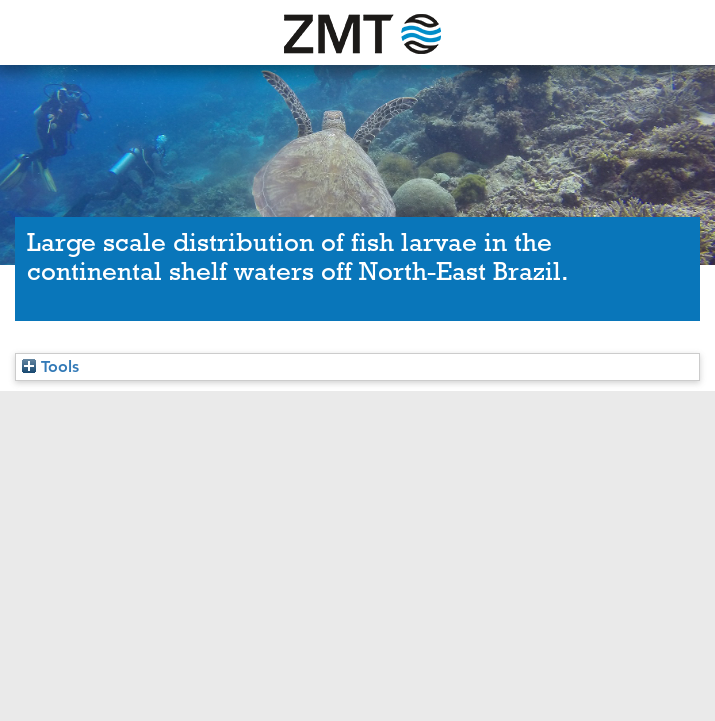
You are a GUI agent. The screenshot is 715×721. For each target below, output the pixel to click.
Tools (50, 366)
